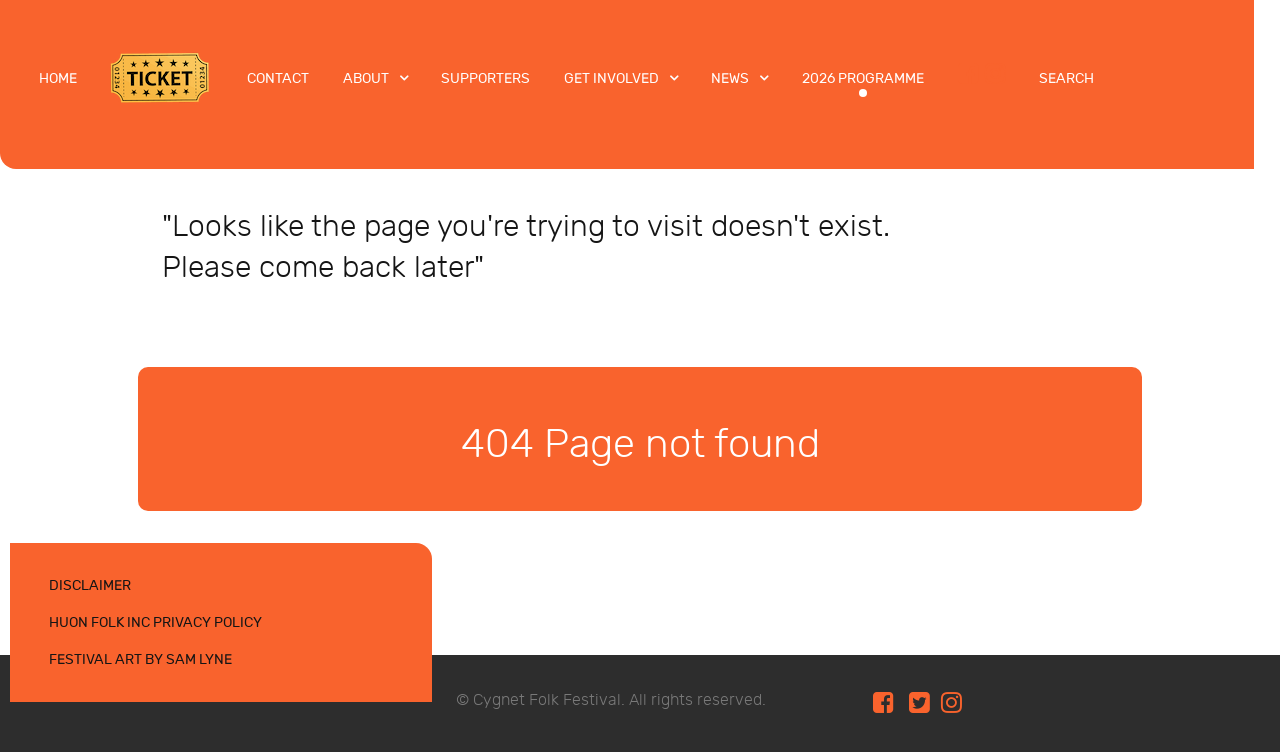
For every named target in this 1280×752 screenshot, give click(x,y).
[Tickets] (162, 78)
